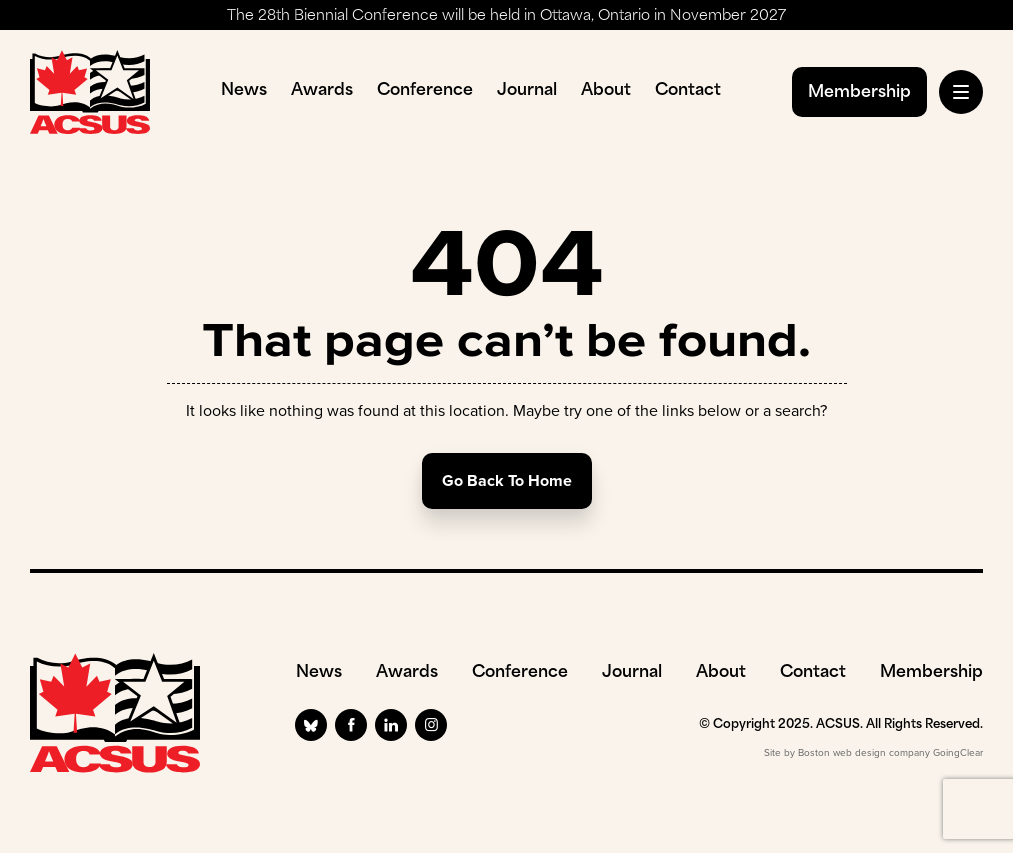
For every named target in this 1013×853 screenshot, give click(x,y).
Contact (688, 91)
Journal (527, 91)
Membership (859, 93)
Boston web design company (864, 752)
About (606, 91)
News (244, 91)
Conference (425, 91)
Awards (322, 91)
